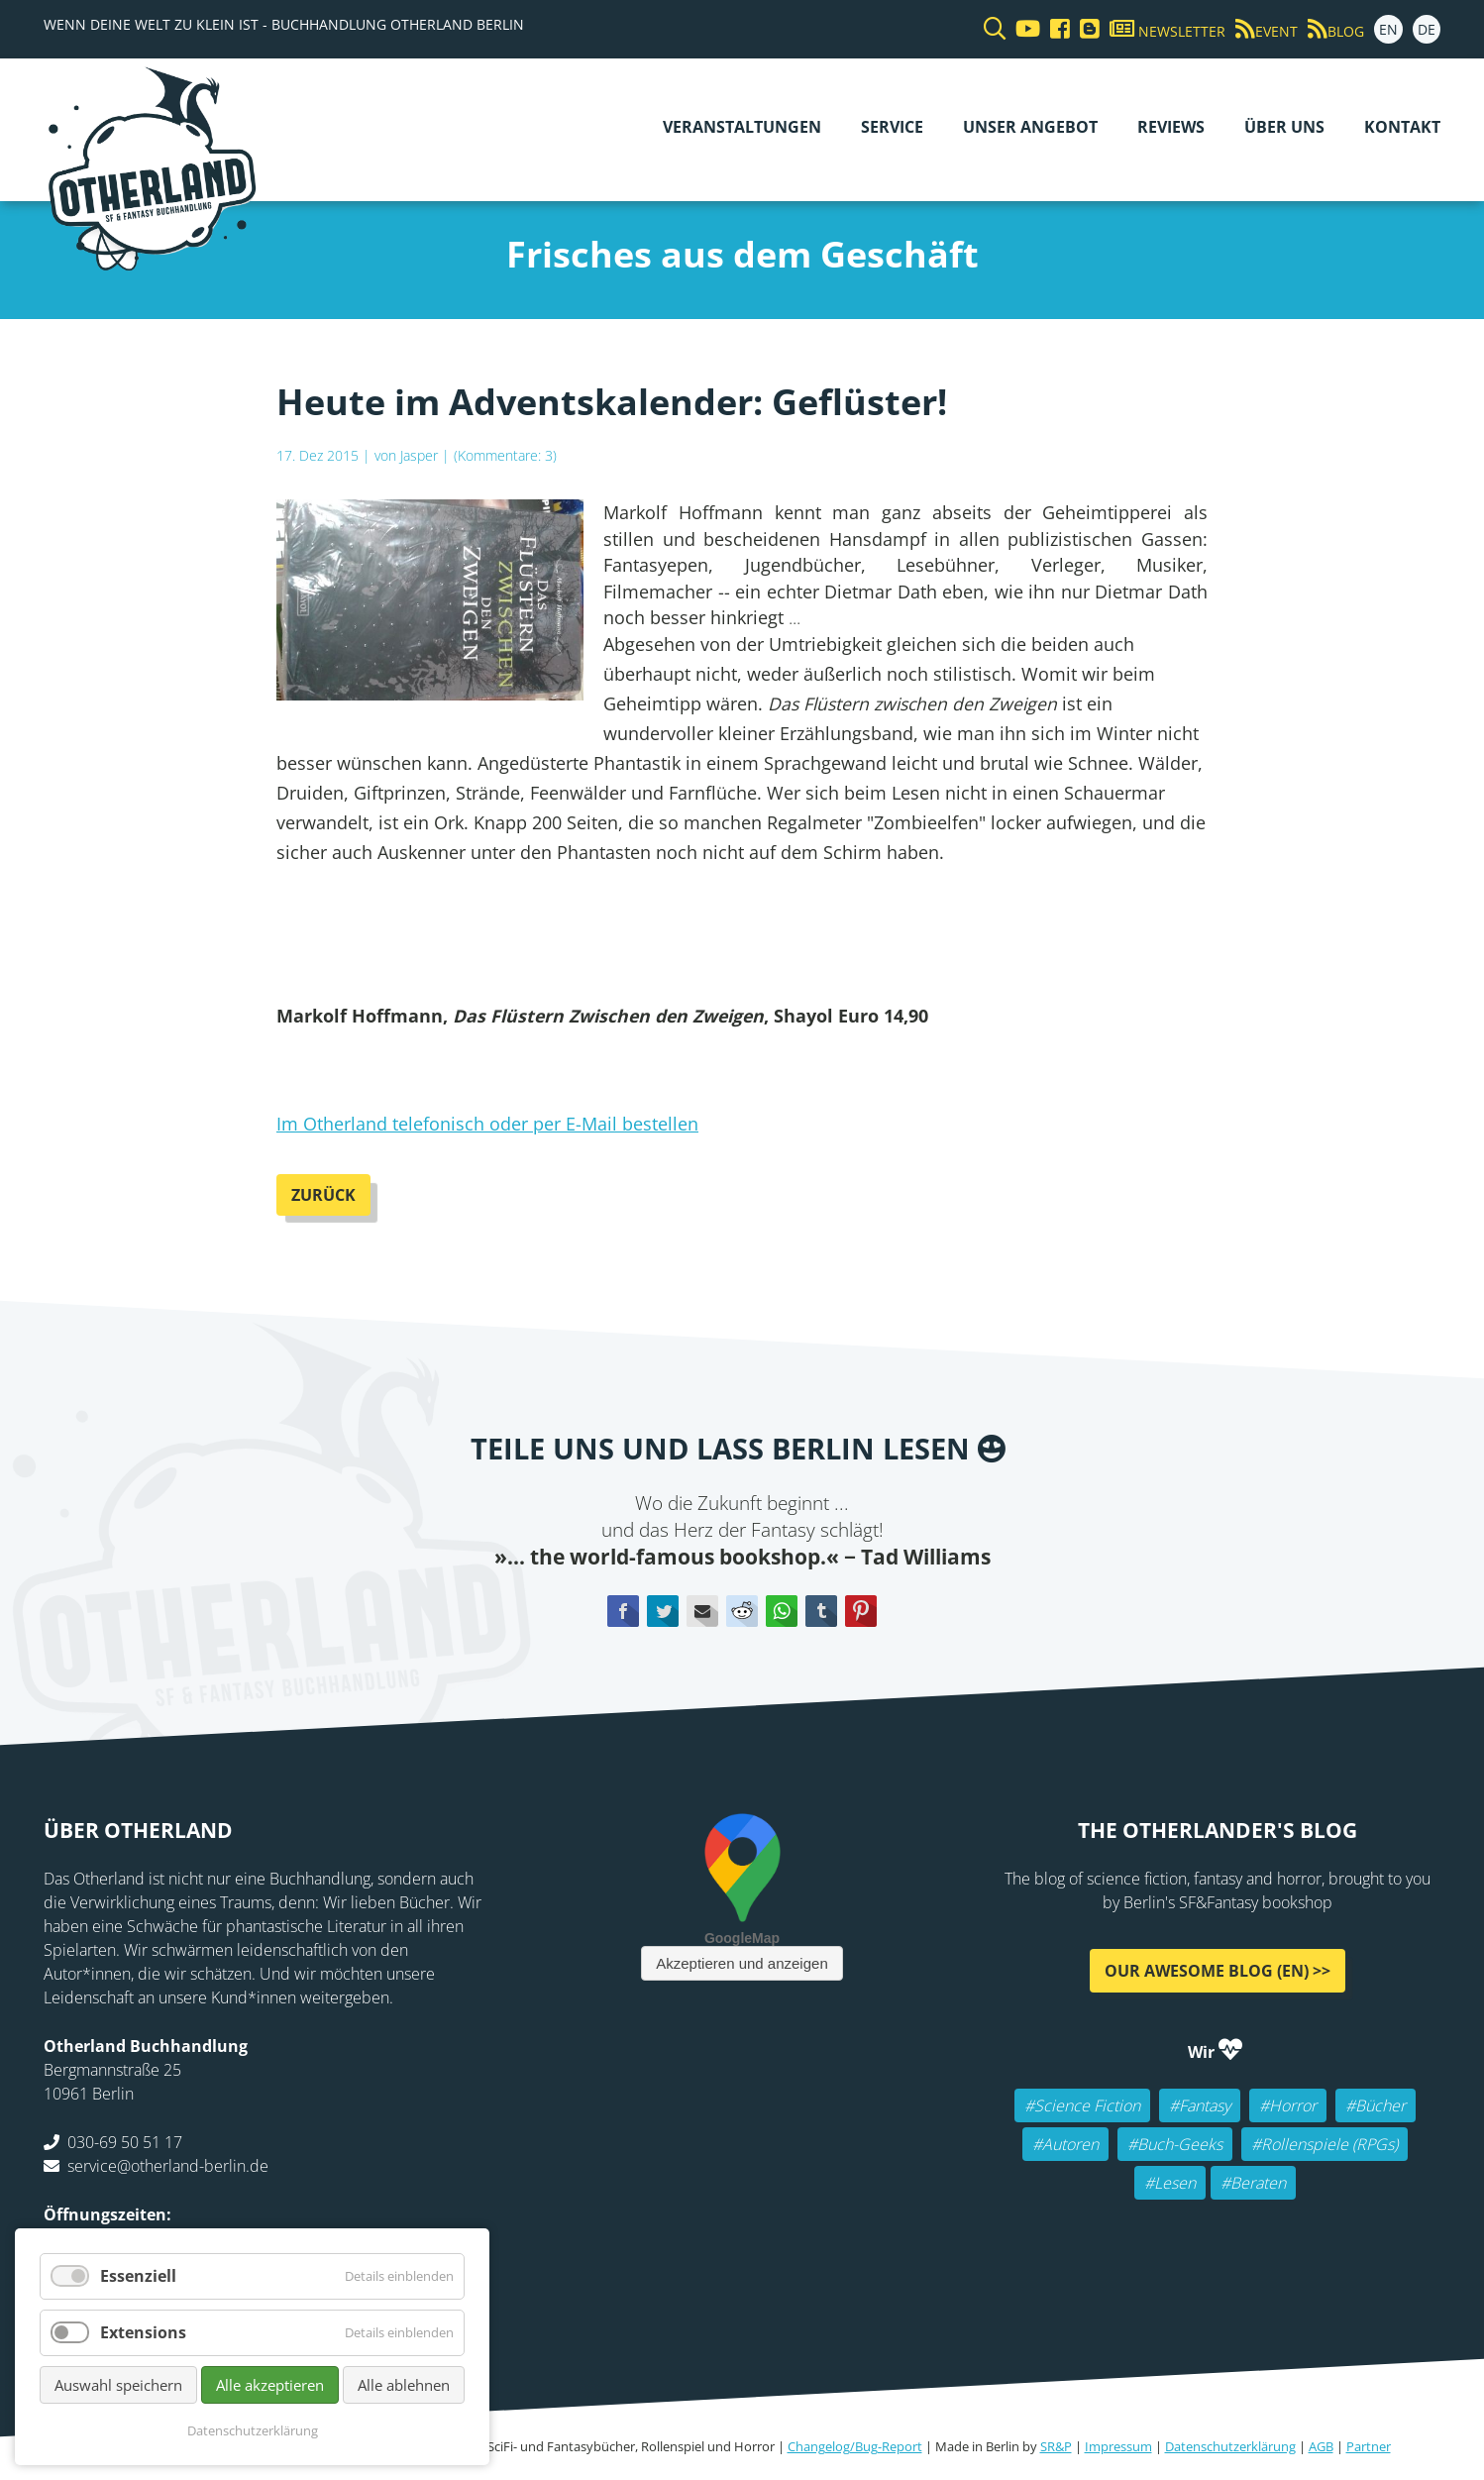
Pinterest (861, 1611)
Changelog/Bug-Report (855, 2446)
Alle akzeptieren (270, 2385)
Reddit (742, 1611)
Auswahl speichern (118, 2385)
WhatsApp (781, 1611)
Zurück (323, 1195)
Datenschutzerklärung (1230, 2446)
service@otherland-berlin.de (167, 2166)
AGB (1321, 2446)
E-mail (702, 1611)
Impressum (1118, 2446)
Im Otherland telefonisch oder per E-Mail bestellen (487, 1123)
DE (1426, 29)
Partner (1368, 2446)
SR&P (1056, 2446)
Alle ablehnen (404, 2385)
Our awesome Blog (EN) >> (1217, 1971)
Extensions (143, 2332)
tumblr (821, 1611)
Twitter (663, 1611)
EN (1388, 29)
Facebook (623, 1611)
